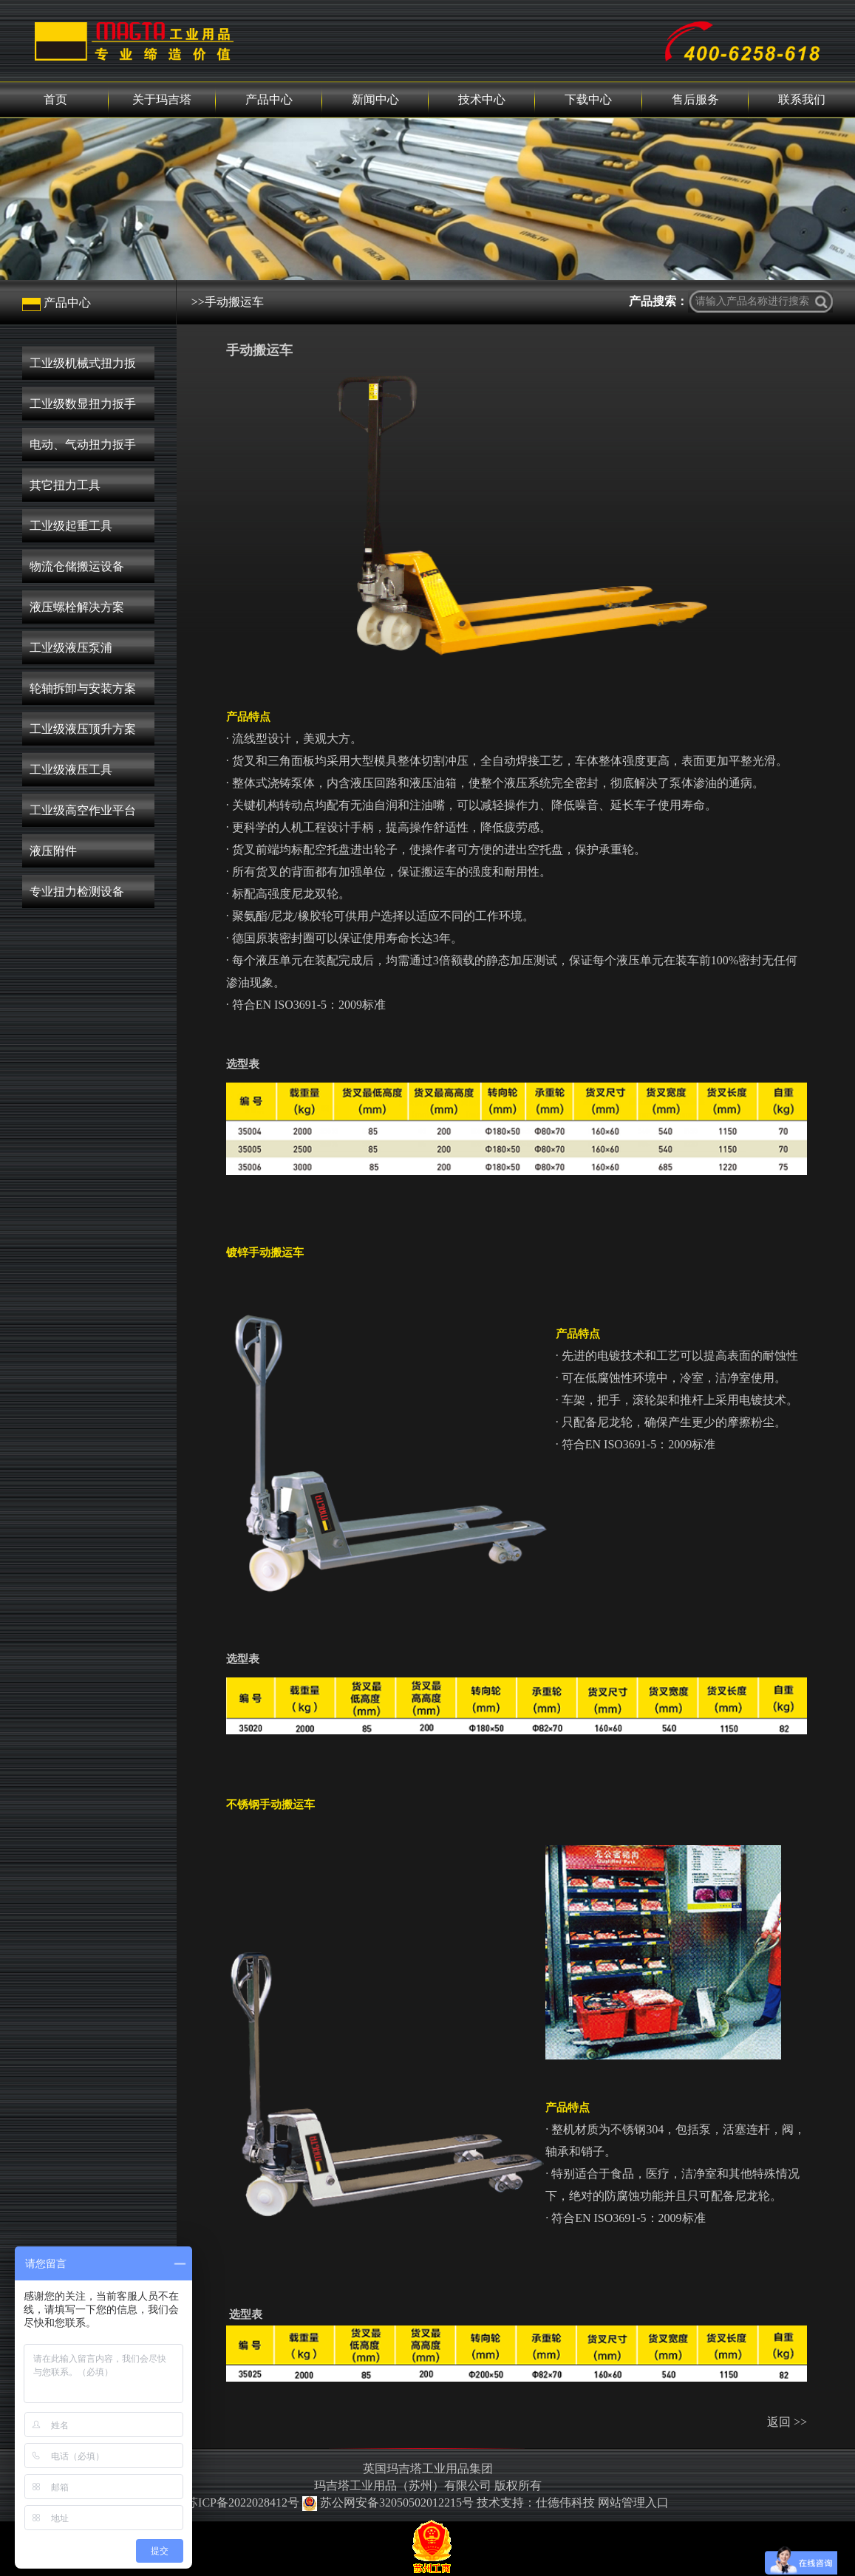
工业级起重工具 (71, 525)
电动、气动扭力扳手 (83, 444)
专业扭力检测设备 (77, 891)
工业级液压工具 (71, 769)
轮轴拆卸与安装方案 (83, 688)
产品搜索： (658, 301)
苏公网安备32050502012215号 (389, 2502)
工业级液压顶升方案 (83, 729)
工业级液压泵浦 (71, 647)
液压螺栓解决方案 (77, 607)
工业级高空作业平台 (83, 810)
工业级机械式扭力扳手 (83, 368)
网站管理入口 (633, 2502)
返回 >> (787, 2422)
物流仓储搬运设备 (77, 566)
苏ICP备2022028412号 (242, 2502)
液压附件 (53, 851)
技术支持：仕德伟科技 (536, 2502)
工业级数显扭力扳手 (83, 404)
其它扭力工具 (65, 485)
